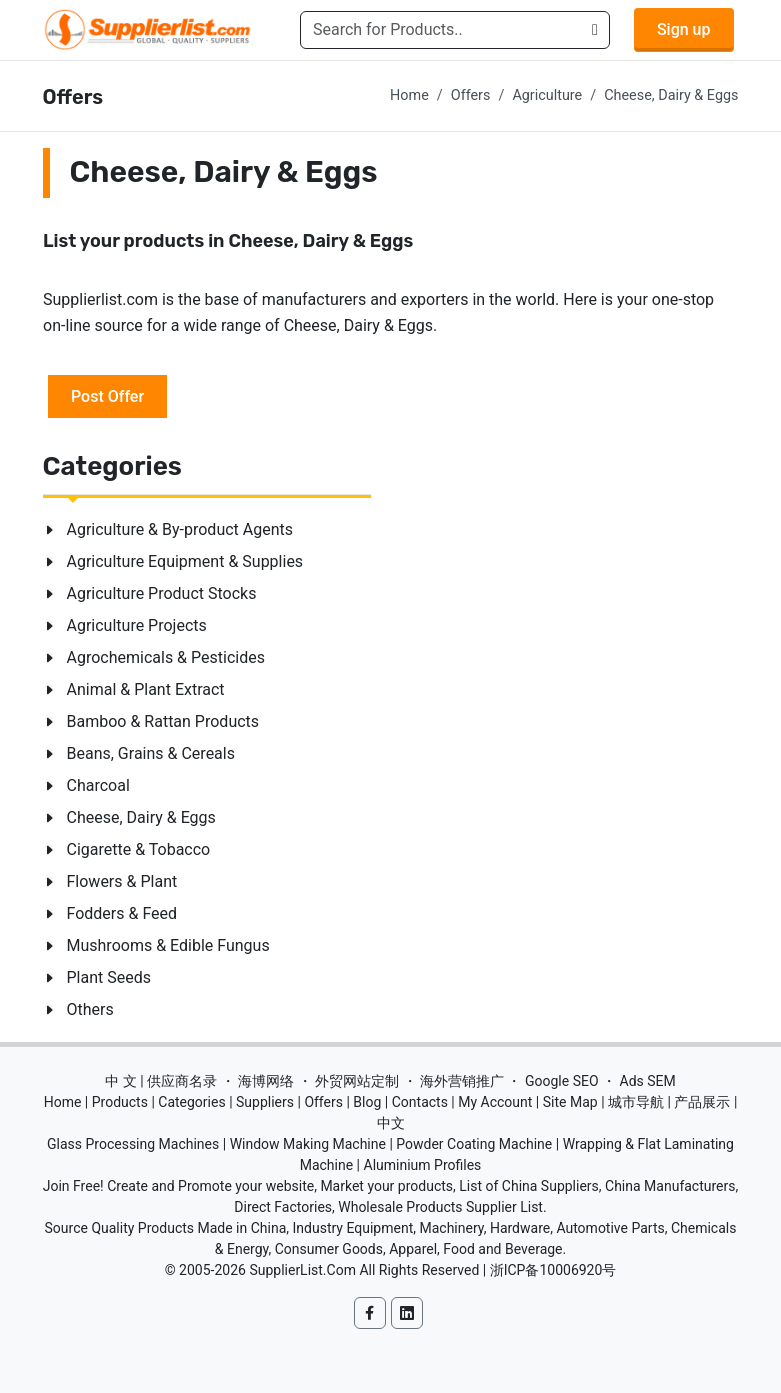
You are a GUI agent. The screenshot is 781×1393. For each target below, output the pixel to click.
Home (409, 95)
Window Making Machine (308, 1144)
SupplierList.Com (302, 1270)
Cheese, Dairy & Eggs (671, 95)
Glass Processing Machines (133, 1144)
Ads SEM (648, 1081)
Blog (367, 1102)
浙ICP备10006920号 (553, 1270)
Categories (191, 1102)
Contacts (420, 1102)
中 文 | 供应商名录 (161, 1081)
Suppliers (265, 1102)
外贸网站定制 (357, 1081)
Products (120, 1102)
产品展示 (702, 1102)
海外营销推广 (462, 1081)
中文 (391, 1123)
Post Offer (107, 395)
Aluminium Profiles (423, 1165)
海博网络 (266, 1081)
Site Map (570, 1102)
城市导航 (636, 1102)
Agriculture (547, 95)
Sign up (684, 29)
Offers (471, 95)
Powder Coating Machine (474, 1144)
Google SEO (562, 1081)
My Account (495, 1102)
